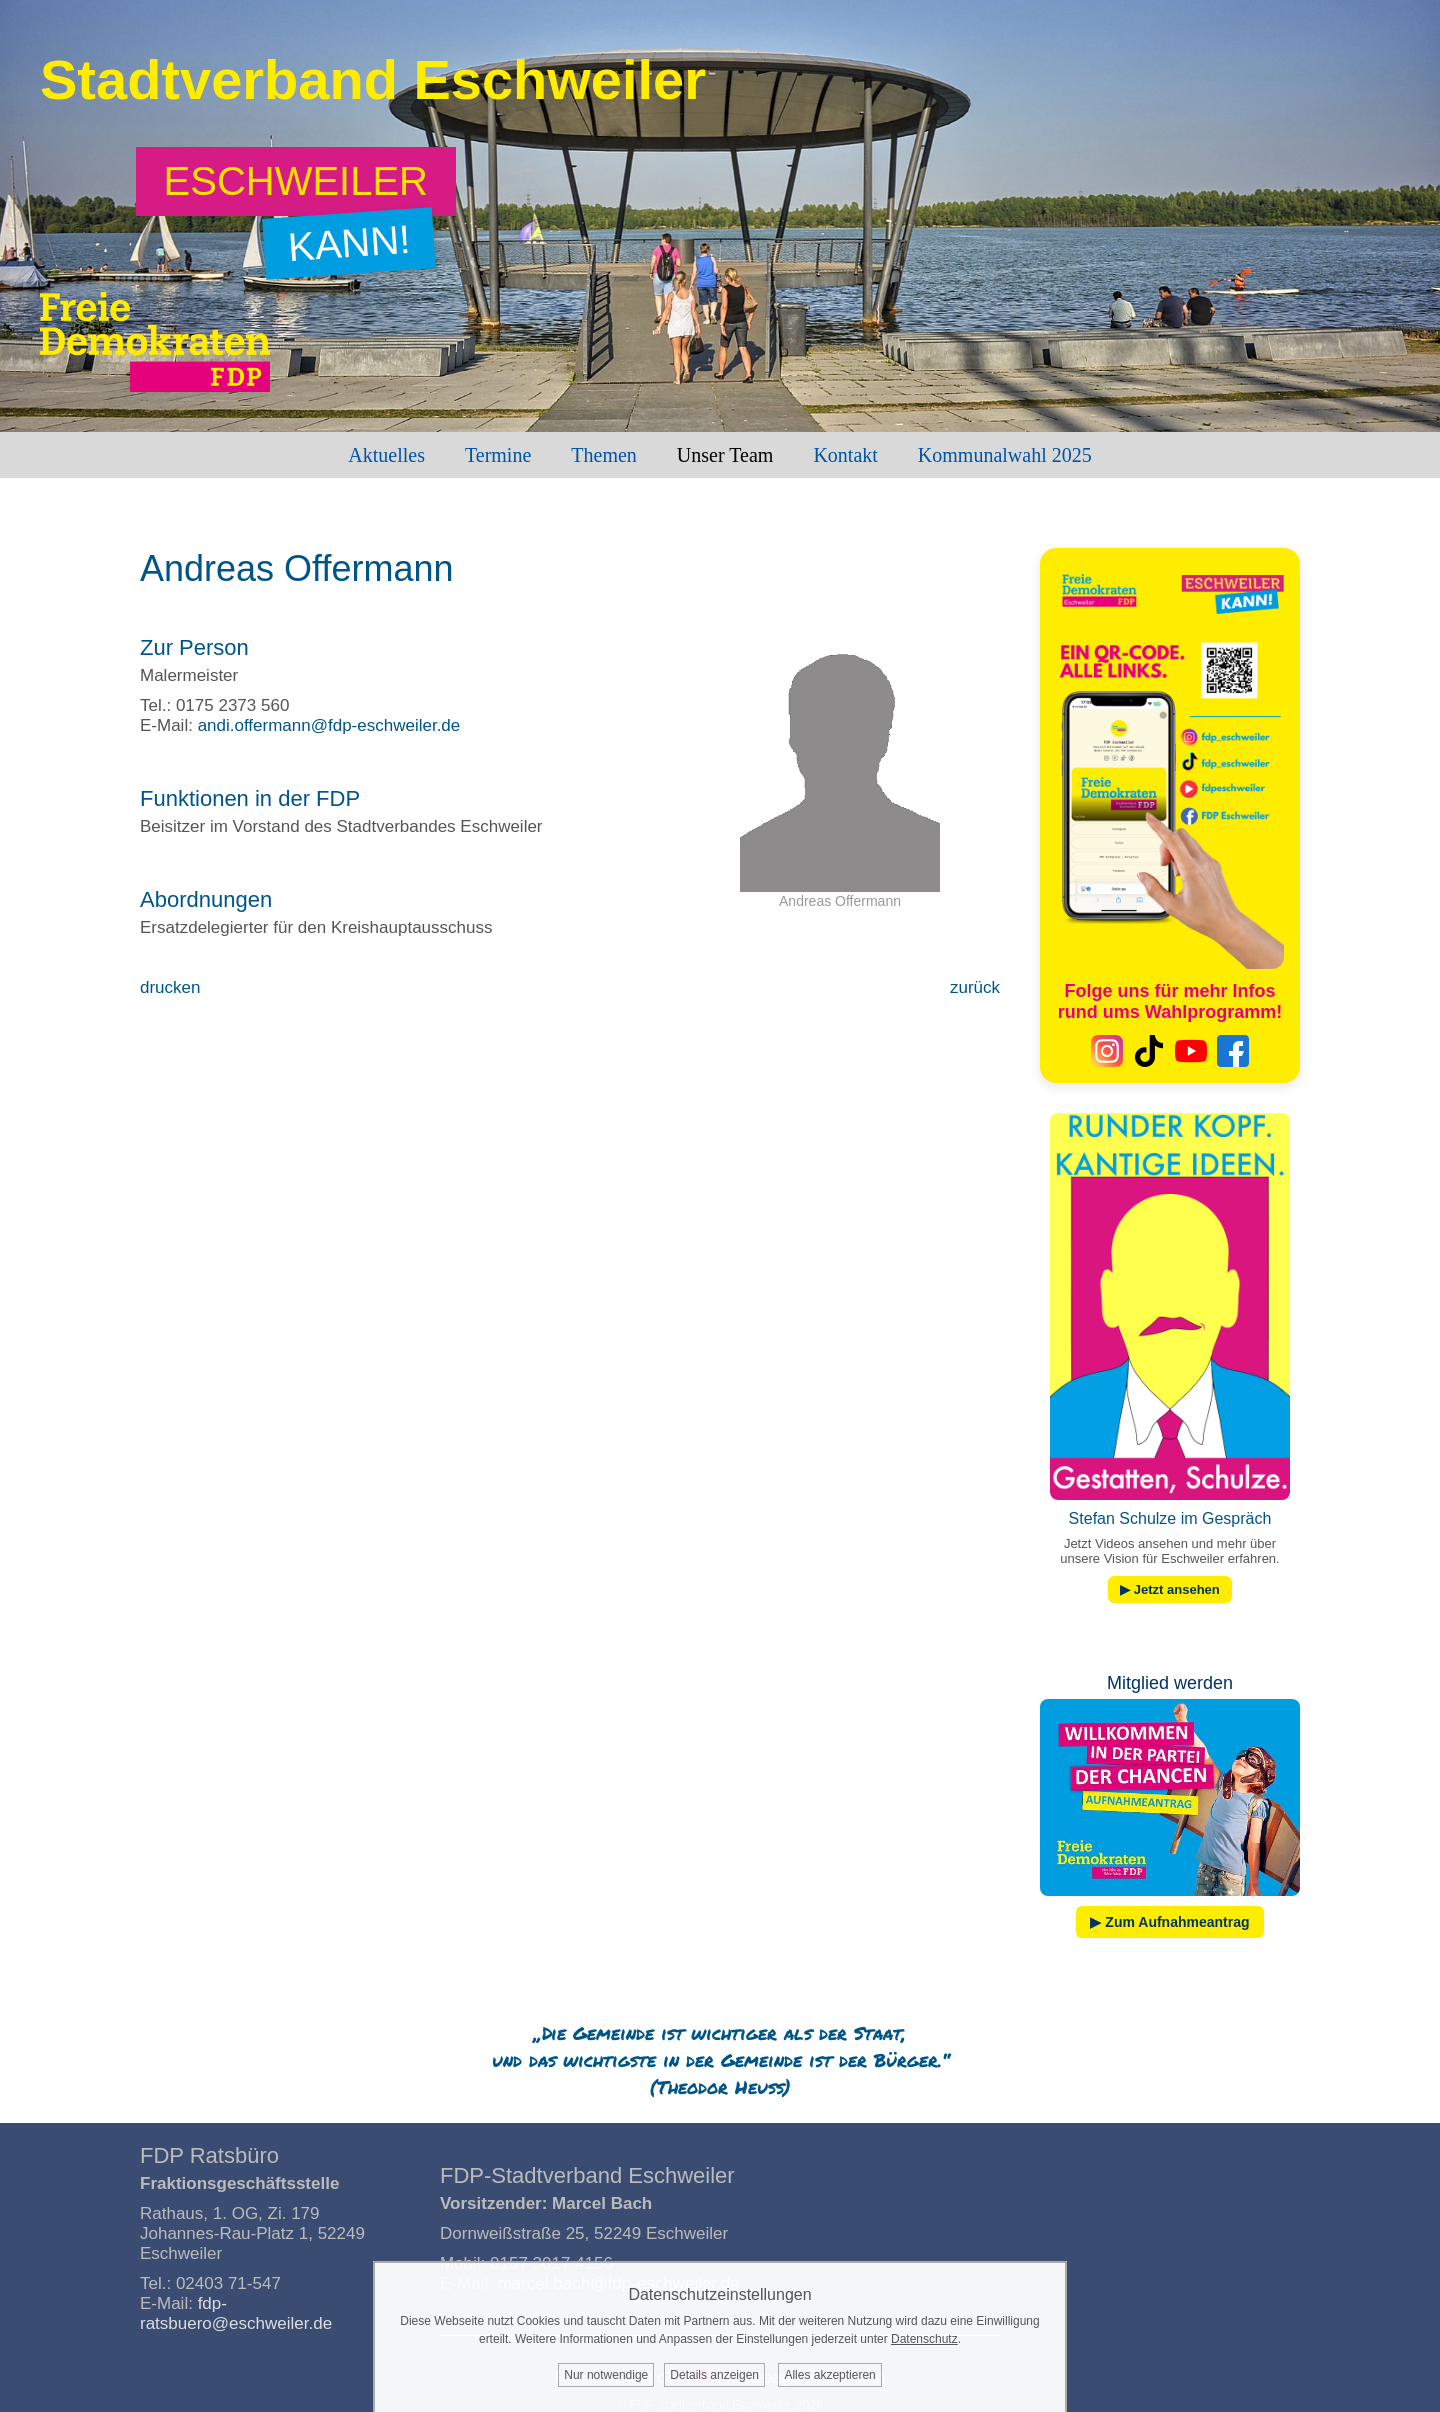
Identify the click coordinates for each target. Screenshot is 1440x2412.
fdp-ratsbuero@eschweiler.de (236, 2313)
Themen (604, 455)
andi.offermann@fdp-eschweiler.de (329, 725)
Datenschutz (924, 2339)
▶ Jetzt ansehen (1170, 1589)
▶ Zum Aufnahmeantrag (1169, 1922)
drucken (170, 987)
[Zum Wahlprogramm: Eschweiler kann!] (296, 181)
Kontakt (845, 455)
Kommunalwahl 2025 (1005, 455)
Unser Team (725, 455)
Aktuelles (386, 455)
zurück (975, 987)
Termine (498, 455)
